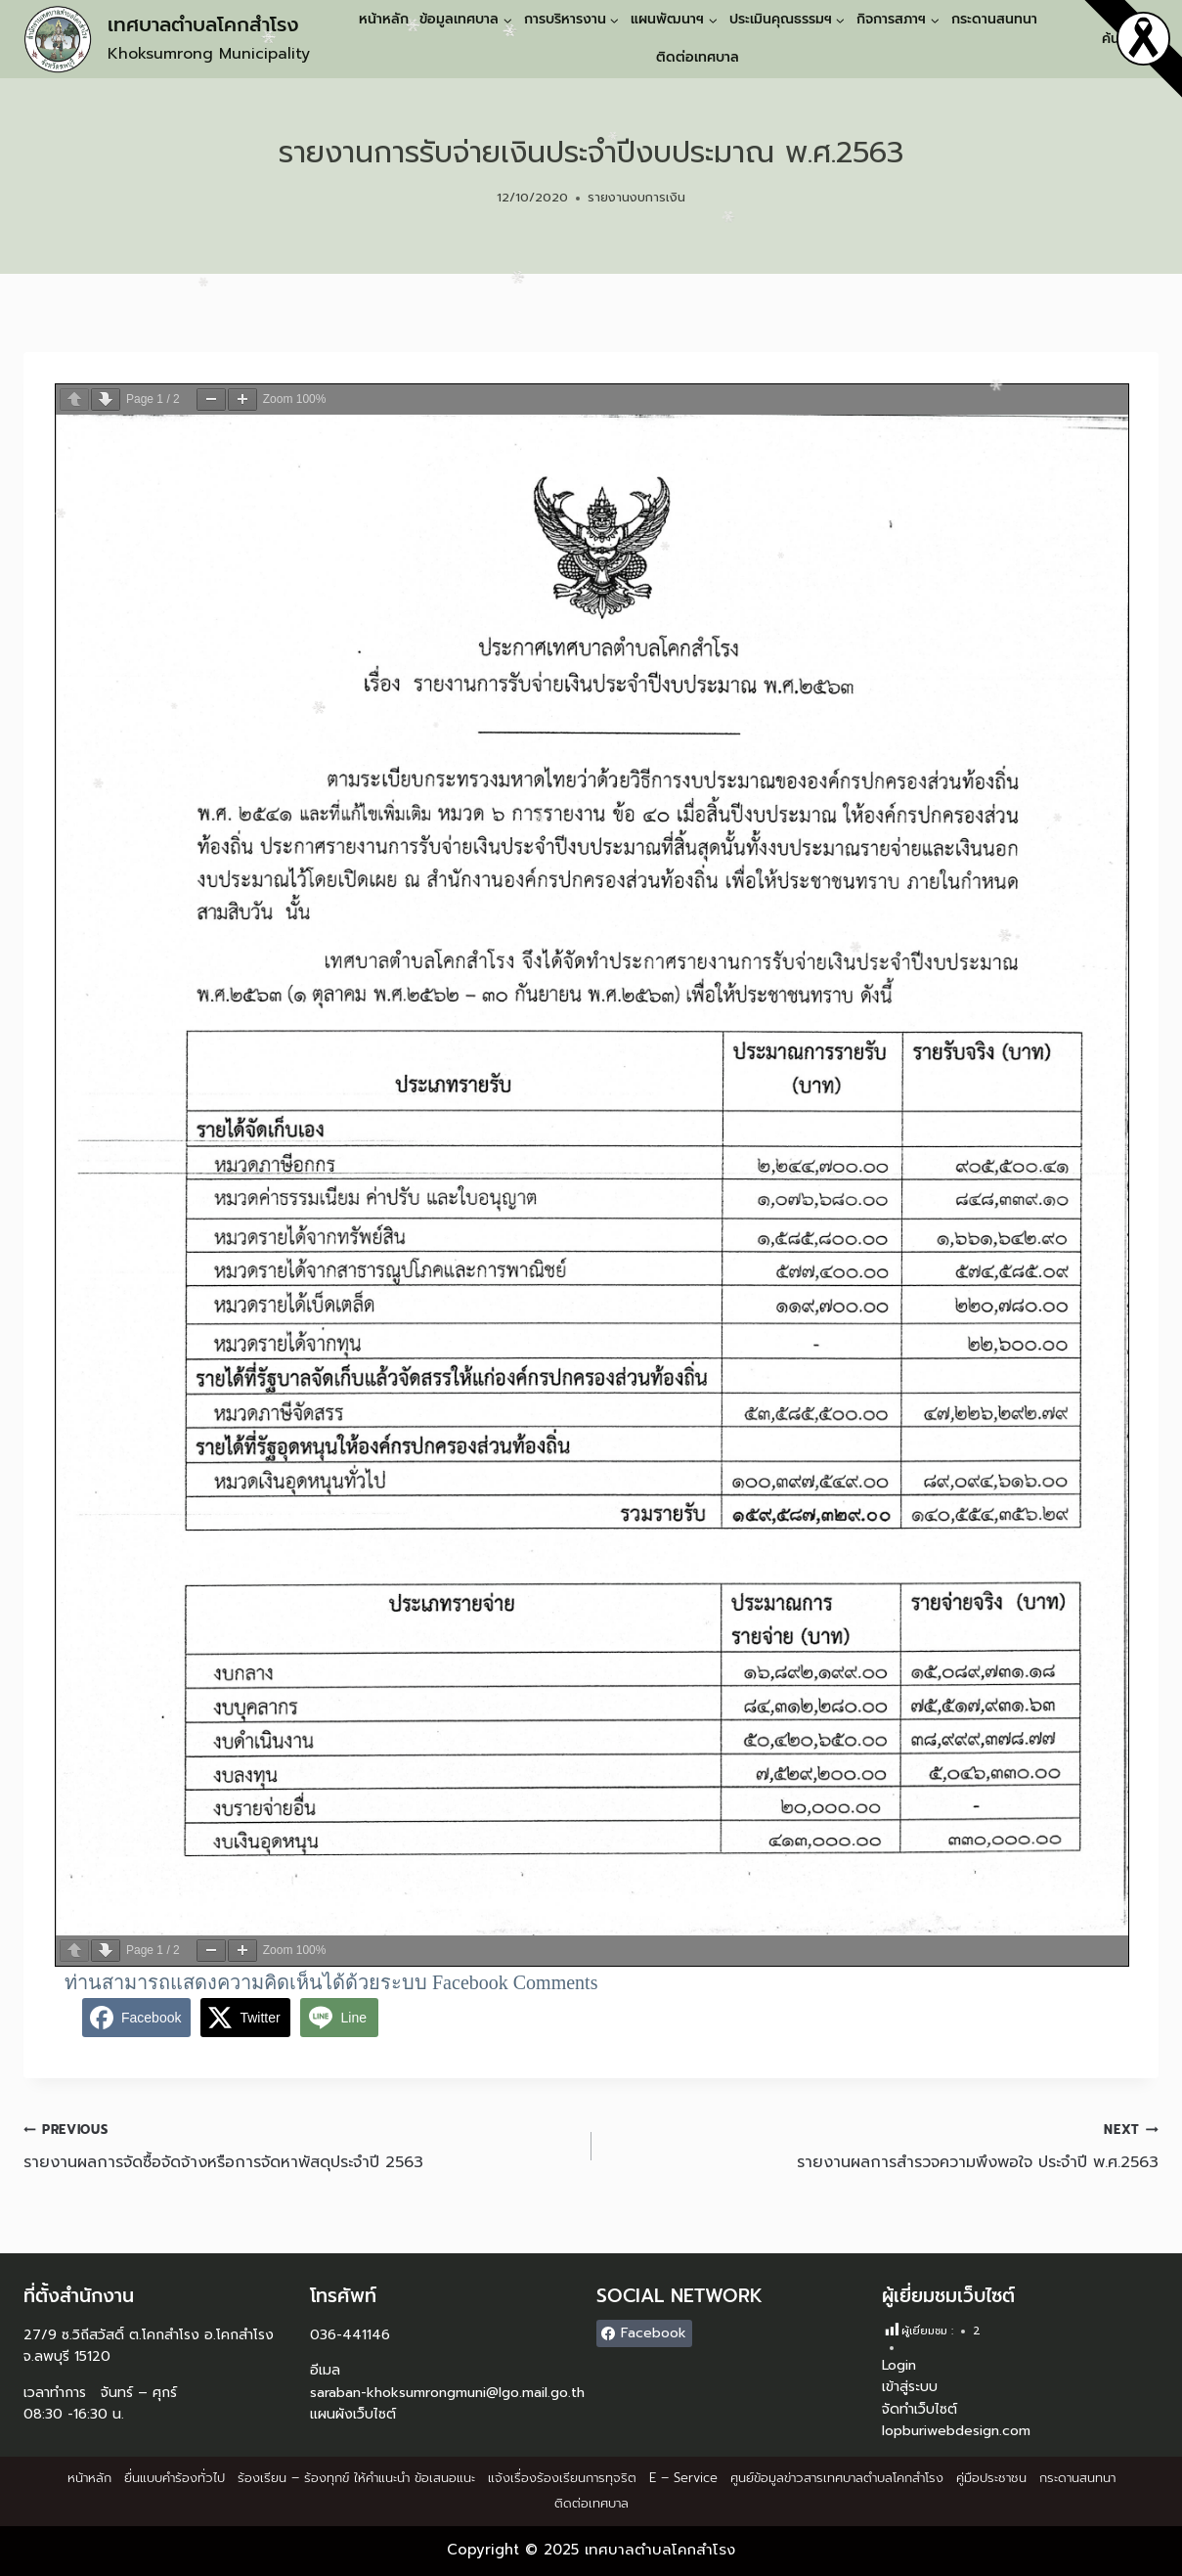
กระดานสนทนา (994, 19)
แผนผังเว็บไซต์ (353, 2414)
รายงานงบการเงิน (636, 197)
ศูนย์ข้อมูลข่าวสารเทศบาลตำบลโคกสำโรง (836, 2477)
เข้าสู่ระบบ (910, 2386)
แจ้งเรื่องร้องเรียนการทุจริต (562, 2477)
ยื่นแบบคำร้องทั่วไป (174, 2477)
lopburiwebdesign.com (956, 2431)
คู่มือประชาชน (991, 2477)
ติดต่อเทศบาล (697, 57)
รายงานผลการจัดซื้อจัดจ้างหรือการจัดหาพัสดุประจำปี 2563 (299, 2145)
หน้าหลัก (384, 19)
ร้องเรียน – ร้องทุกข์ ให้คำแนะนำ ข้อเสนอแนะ (356, 2477)
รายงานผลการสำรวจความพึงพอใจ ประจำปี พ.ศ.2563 (883, 2145)
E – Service (683, 2477)
